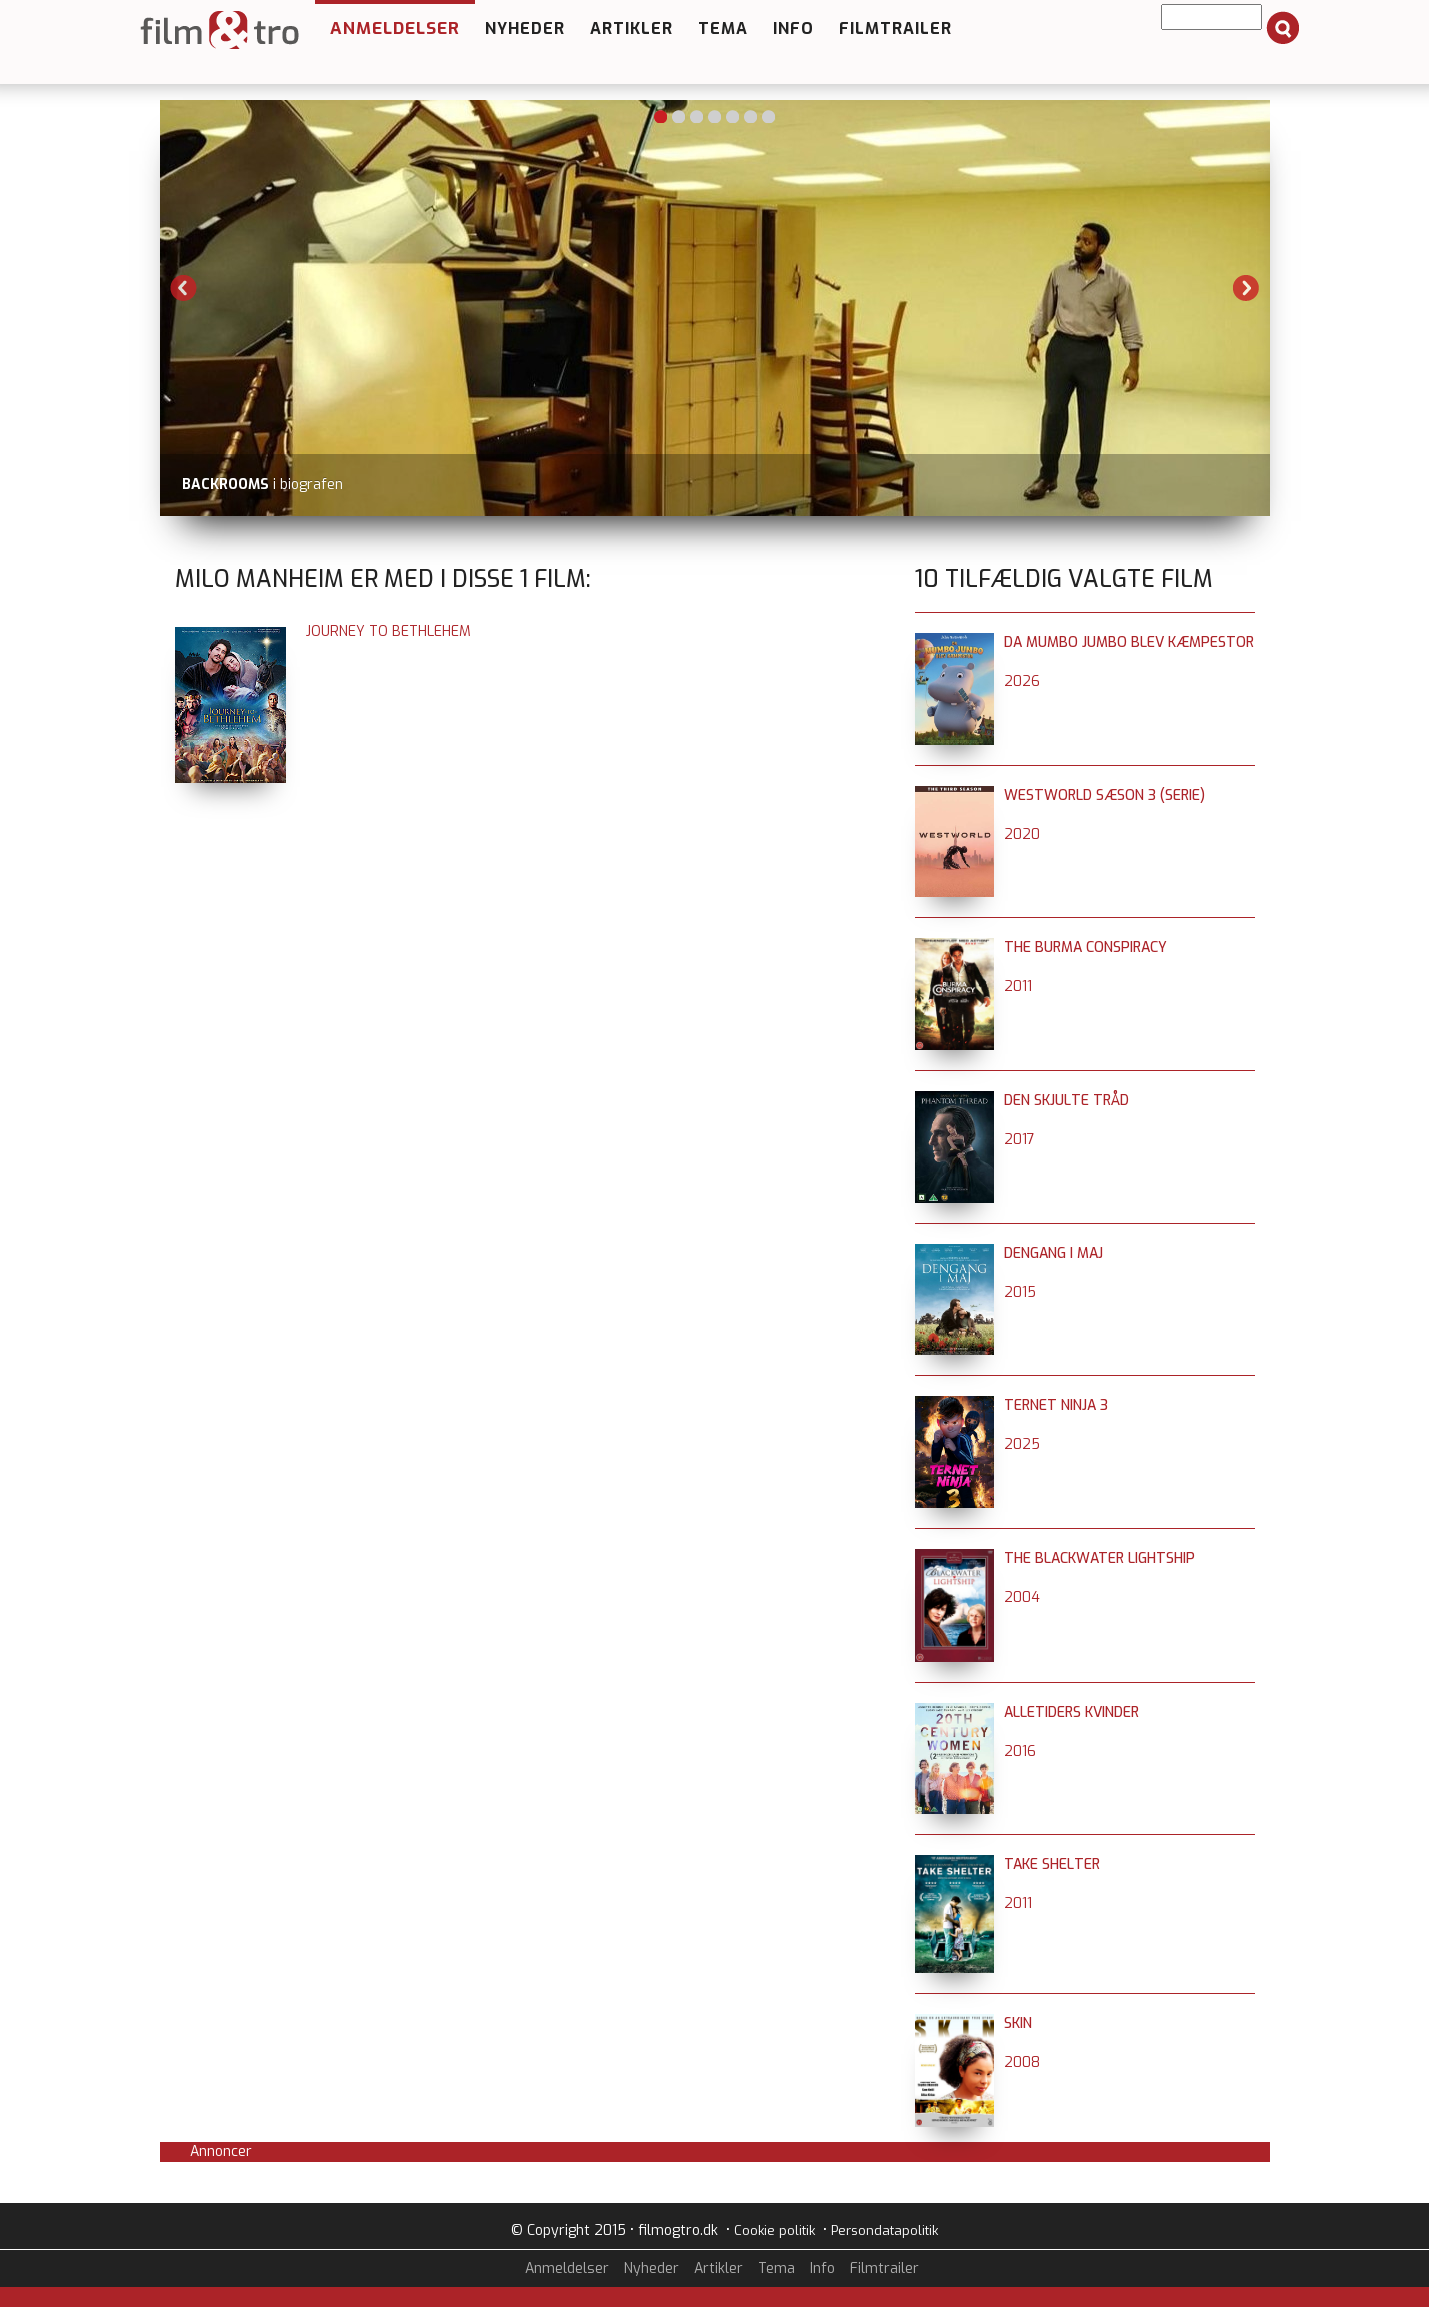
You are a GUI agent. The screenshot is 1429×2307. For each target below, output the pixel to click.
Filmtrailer (895, 28)
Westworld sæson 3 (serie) (1104, 795)
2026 (1022, 681)
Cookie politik (774, 2230)
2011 (1018, 986)
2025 (1022, 1444)
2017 (1019, 1139)
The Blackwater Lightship (1099, 1558)
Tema (723, 28)
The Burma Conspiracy (1085, 947)
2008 (1022, 2062)
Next (1246, 288)
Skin (1018, 2023)
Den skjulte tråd (1066, 1100)
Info (793, 28)
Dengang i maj (1053, 1253)
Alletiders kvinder (1071, 1712)
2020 (1022, 834)
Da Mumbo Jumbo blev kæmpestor (1129, 642)
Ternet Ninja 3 (1056, 1405)
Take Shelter (1052, 1864)
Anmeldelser (395, 28)
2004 (1022, 1597)
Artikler (631, 28)
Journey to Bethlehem (388, 631)
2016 (1020, 1751)
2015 (1020, 1292)
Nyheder (525, 28)
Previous (184, 288)
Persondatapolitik (884, 2230)
